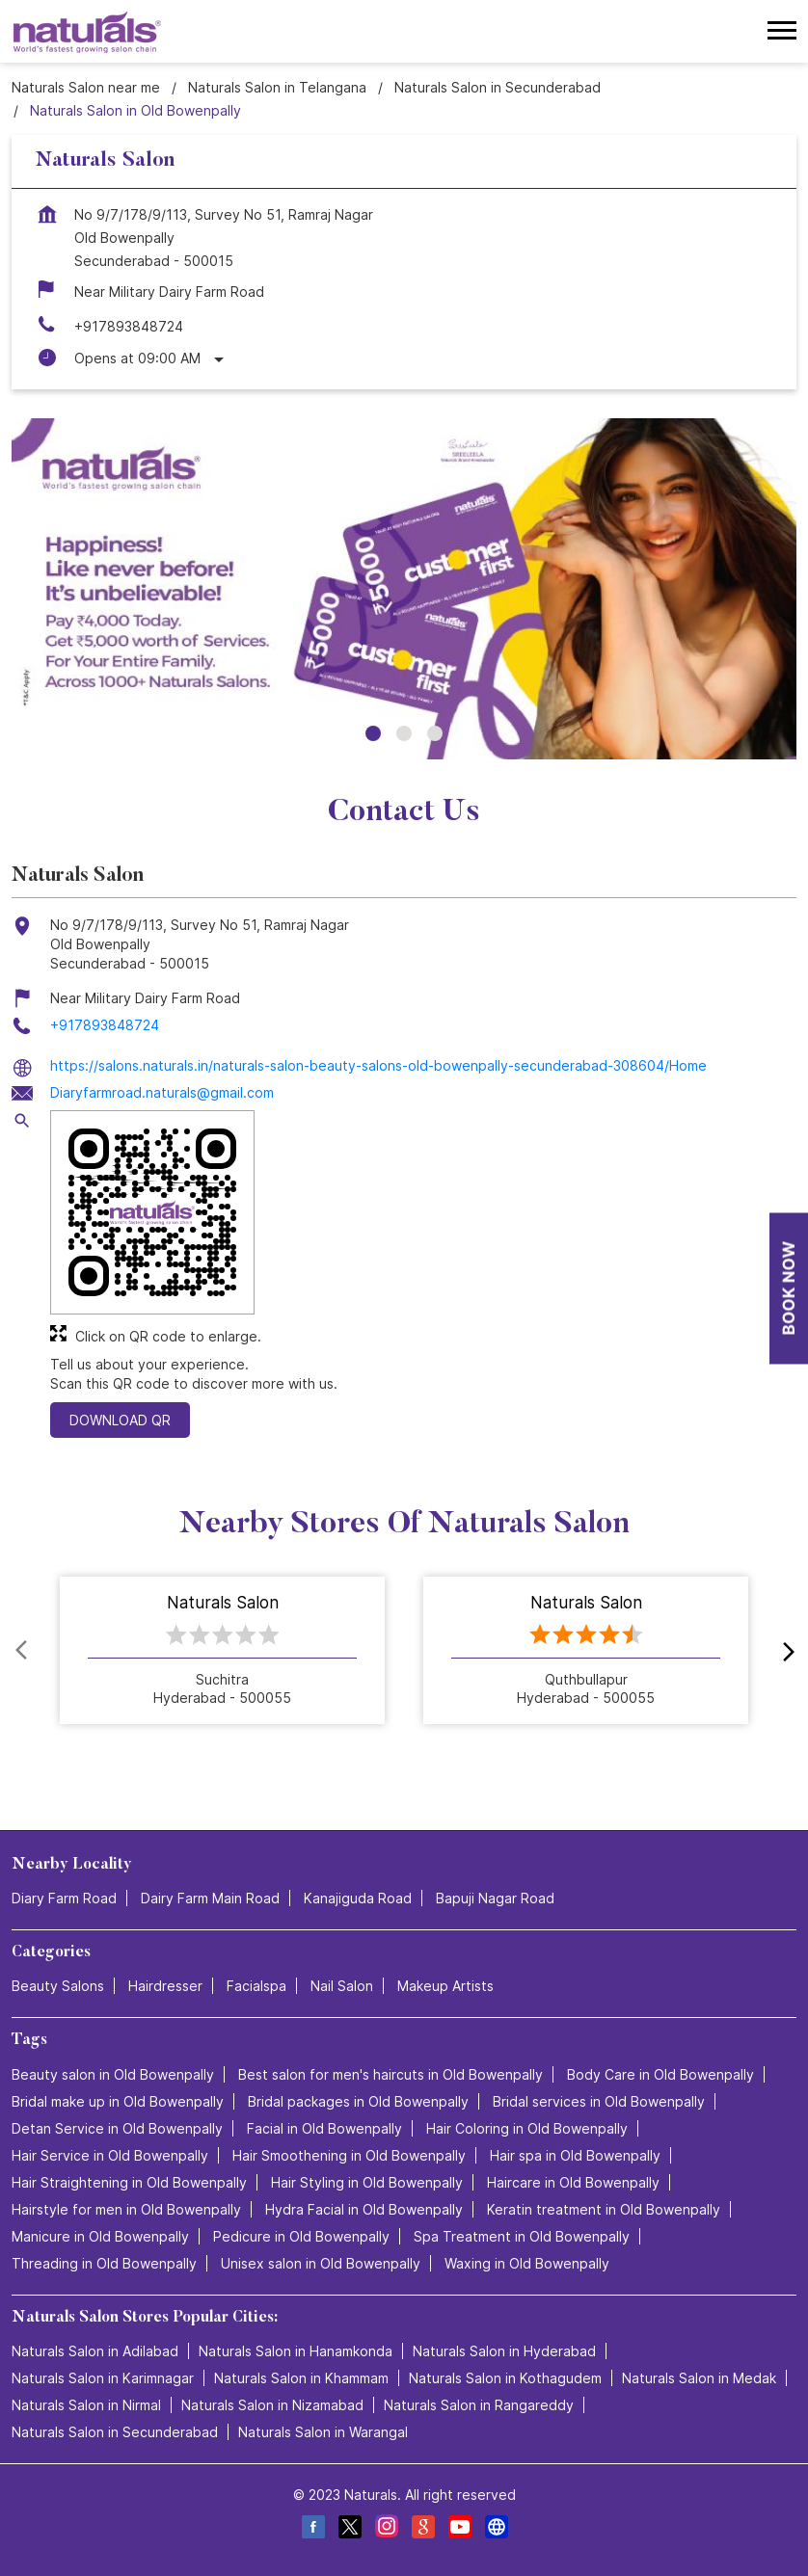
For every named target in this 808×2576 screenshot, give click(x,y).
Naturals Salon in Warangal (323, 2432)
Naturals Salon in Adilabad (95, 2351)
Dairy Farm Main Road (210, 1898)
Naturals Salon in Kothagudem (505, 2378)
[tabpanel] (404, 588)
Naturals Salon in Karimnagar (103, 2378)
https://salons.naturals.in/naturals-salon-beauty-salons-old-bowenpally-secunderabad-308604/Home (378, 1065)
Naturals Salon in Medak (699, 2378)
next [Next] (784, 1650)
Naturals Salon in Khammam (301, 2378)
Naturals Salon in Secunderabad (115, 2432)
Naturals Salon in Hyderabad (504, 2351)
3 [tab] (435, 733)
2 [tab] (404, 733)
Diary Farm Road (64, 1898)
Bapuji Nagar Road (495, 1898)
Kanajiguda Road (358, 1898)
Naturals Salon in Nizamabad (272, 2405)
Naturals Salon (223, 1603)
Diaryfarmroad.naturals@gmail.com (162, 1092)
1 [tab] (373, 733)
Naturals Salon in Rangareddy (479, 2405)
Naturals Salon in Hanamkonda (295, 2351)
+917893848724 (128, 326)
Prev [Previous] (23, 1650)
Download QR (120, 1420)
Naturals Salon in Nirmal (86, 2405)
